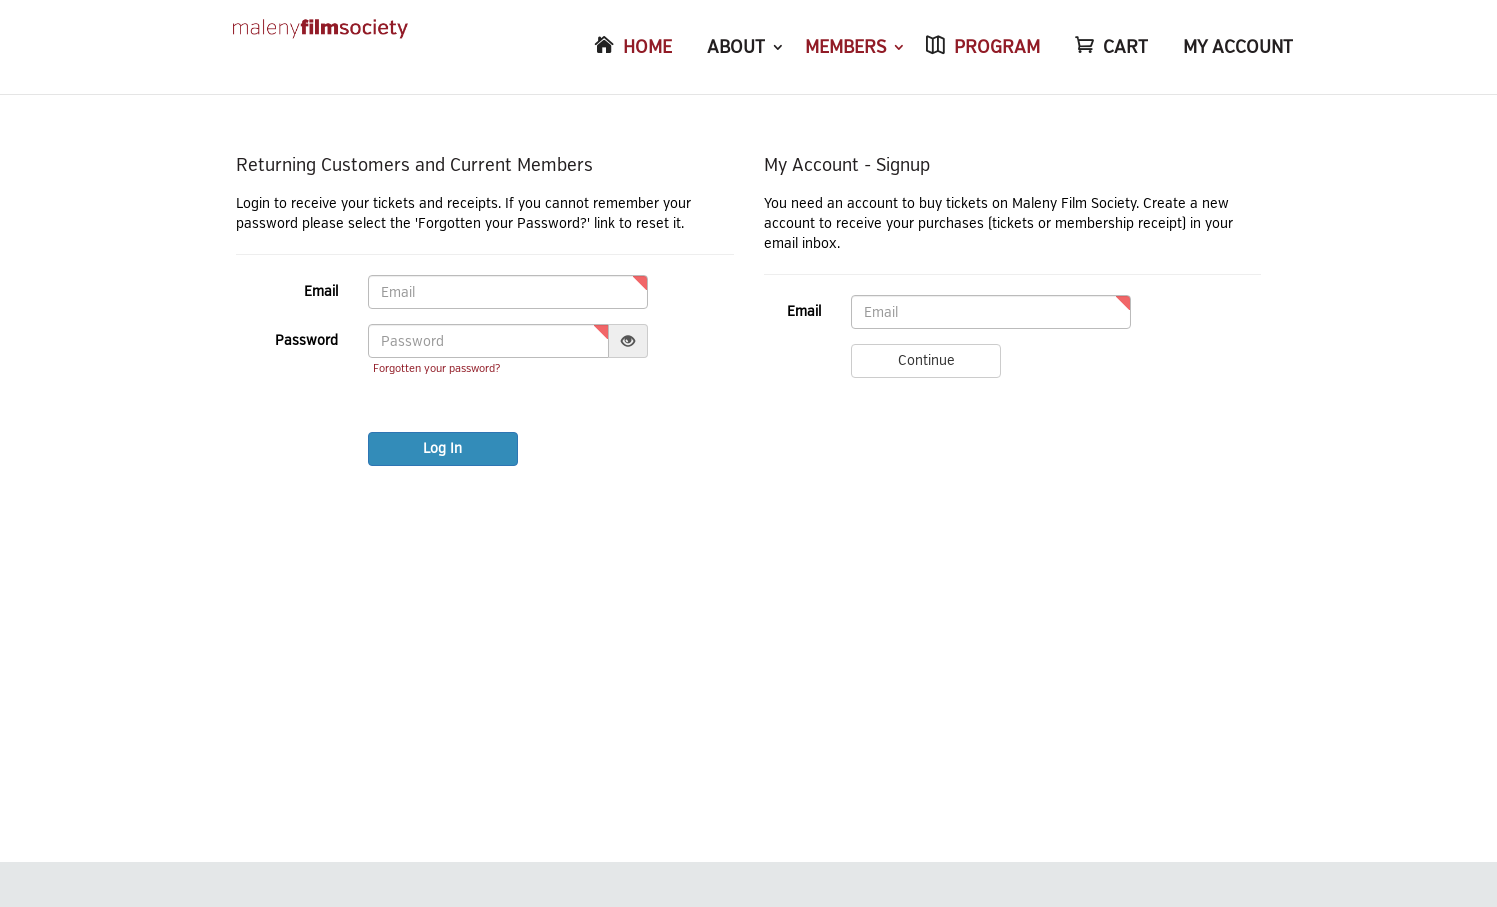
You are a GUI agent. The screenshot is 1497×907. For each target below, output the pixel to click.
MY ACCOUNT (1238, 47)
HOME (647, 47)
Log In (442, 448)
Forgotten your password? (436, 368)
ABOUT (736, 47)
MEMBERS (845, 47)
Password (306, 340)
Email (321, 291)
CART (1125, 47)
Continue (926, 360)
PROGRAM (997, 47)
